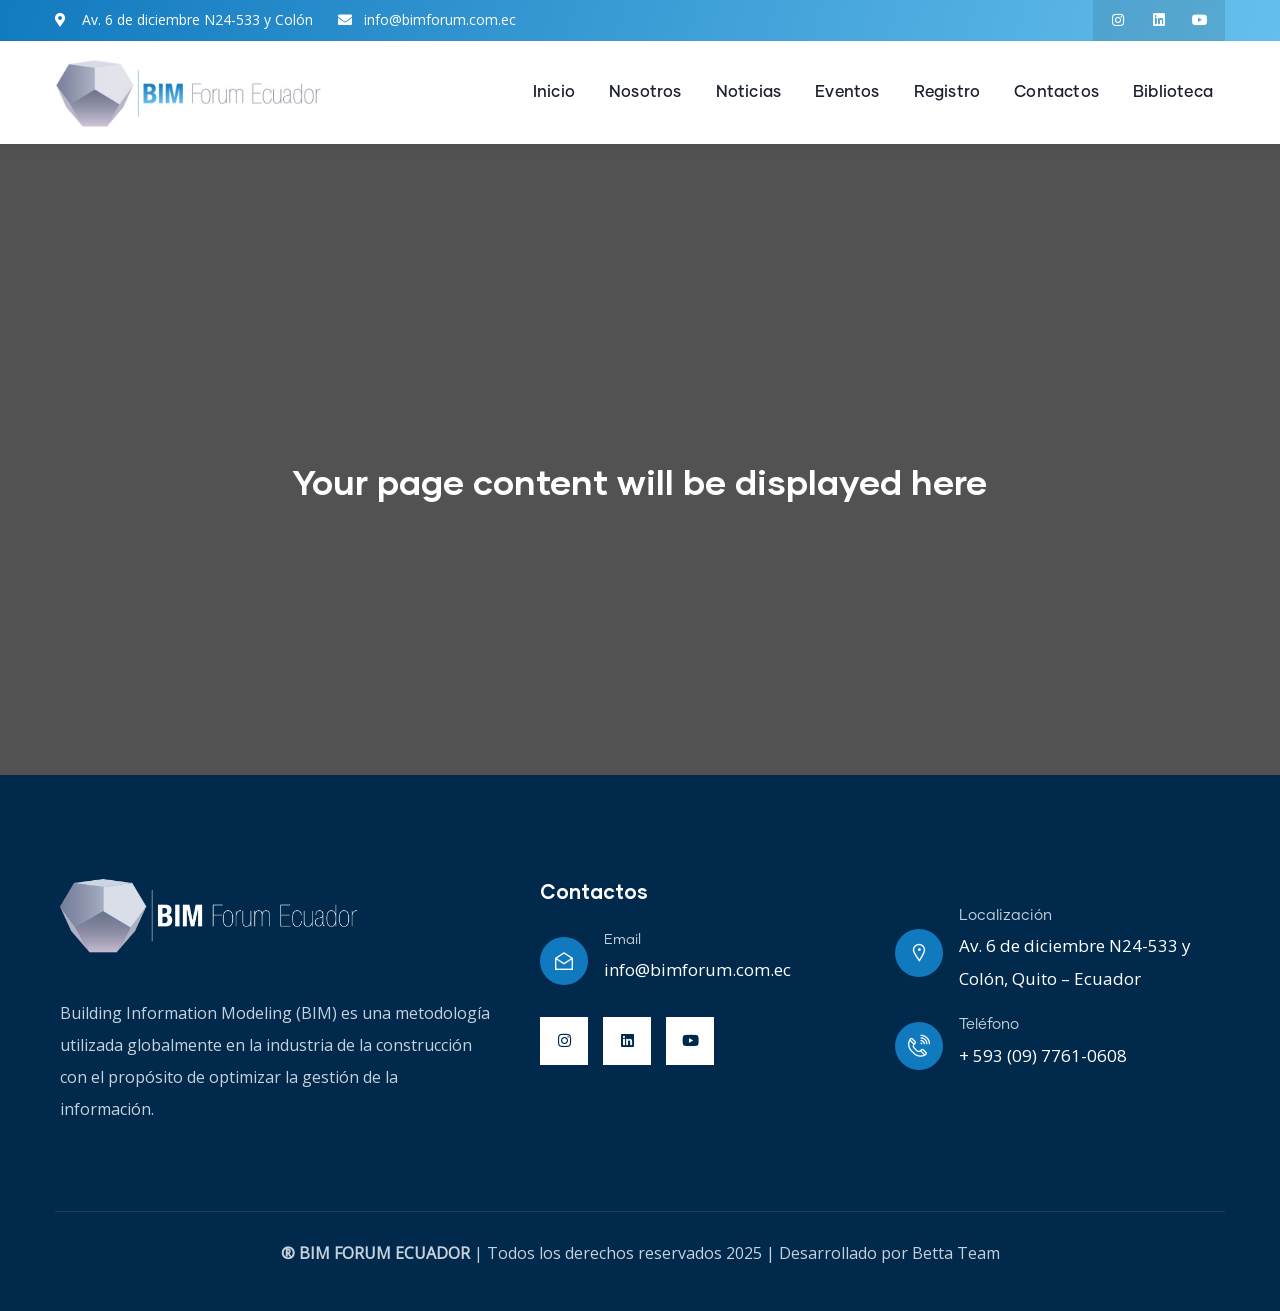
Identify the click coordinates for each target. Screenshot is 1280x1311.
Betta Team (956, 1253)
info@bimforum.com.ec (697, 969)
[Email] (564, 961)
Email (622, 940)
